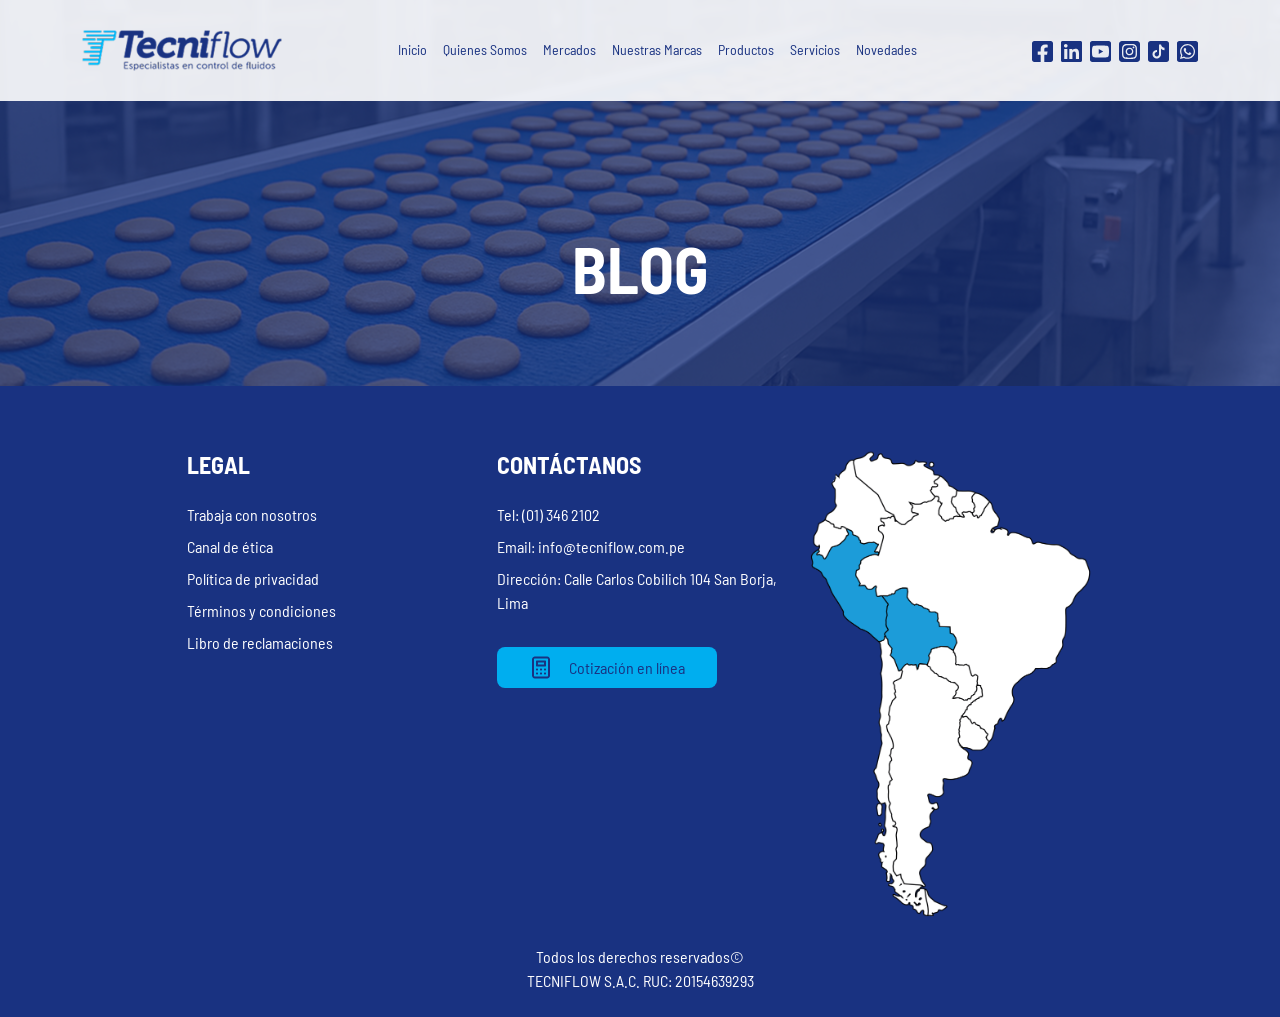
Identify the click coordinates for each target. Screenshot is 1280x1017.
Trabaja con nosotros (252, 514)
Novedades (886, 49)
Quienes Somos (485, 49)
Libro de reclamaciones (260, 642)
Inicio (412, 49)
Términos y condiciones (261, 610)
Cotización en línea (607, 667)
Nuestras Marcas (657, 49)
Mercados (569, 49)
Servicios (815, 49)
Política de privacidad (253, 578)
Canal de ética (230, 546)
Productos (746, 49)
